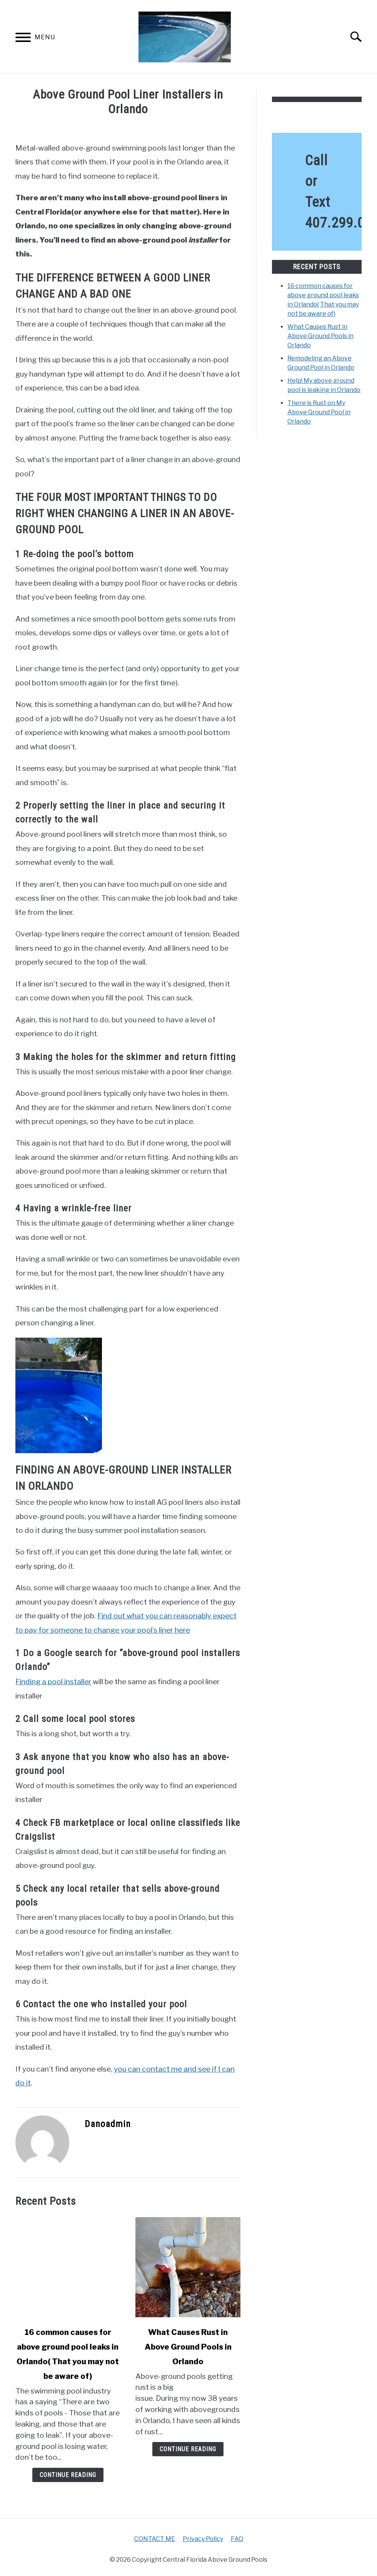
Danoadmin (108, 2124)
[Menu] (23, 38)
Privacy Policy (203, 2539)
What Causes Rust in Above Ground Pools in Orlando (188, 2347)
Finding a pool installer (53, 1681)
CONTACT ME (154, 2539)
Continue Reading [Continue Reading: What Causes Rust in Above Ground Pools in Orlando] (188, 2449)
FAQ (237, 2539)
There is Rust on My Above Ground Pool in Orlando (318, 412)
